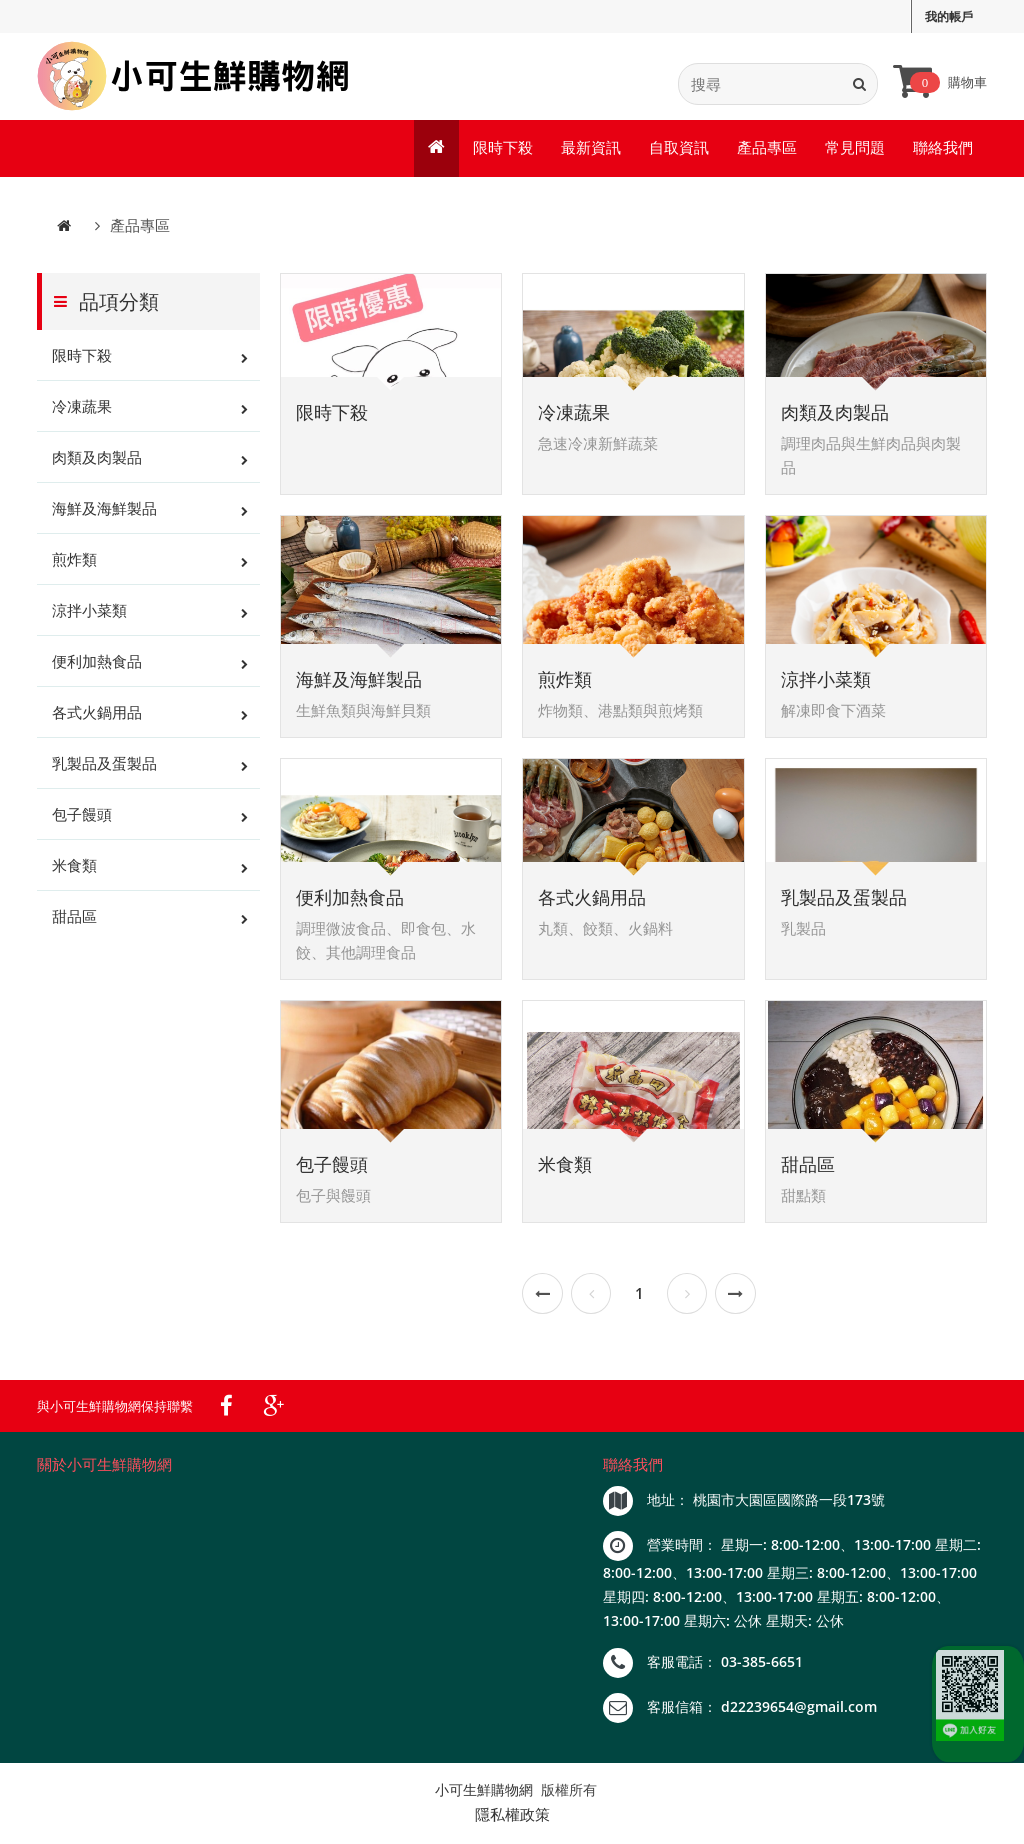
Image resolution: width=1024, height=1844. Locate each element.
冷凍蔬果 (82, 410)
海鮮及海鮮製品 (104, 512)
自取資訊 (679, 150)
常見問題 (855, 150)
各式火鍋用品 (97, 716)
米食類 (74, 869)
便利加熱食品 (97, 665)
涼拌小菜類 (89, 614)
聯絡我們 (943, 150)
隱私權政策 (512, 1817)
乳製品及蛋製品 (104, 767)
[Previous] (542, 1296)
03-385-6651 (762, 1664)
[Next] (687, 1296)
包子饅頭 (82, 818)
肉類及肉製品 (97, 461)
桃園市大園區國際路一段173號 (789, 1502)
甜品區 (74, 920)
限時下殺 (503, 150)
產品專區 (767, 150)
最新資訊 (591, 150)
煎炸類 (74, 563)
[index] (194, 78)
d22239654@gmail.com (799, 1709)
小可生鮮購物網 (484, 1792)
